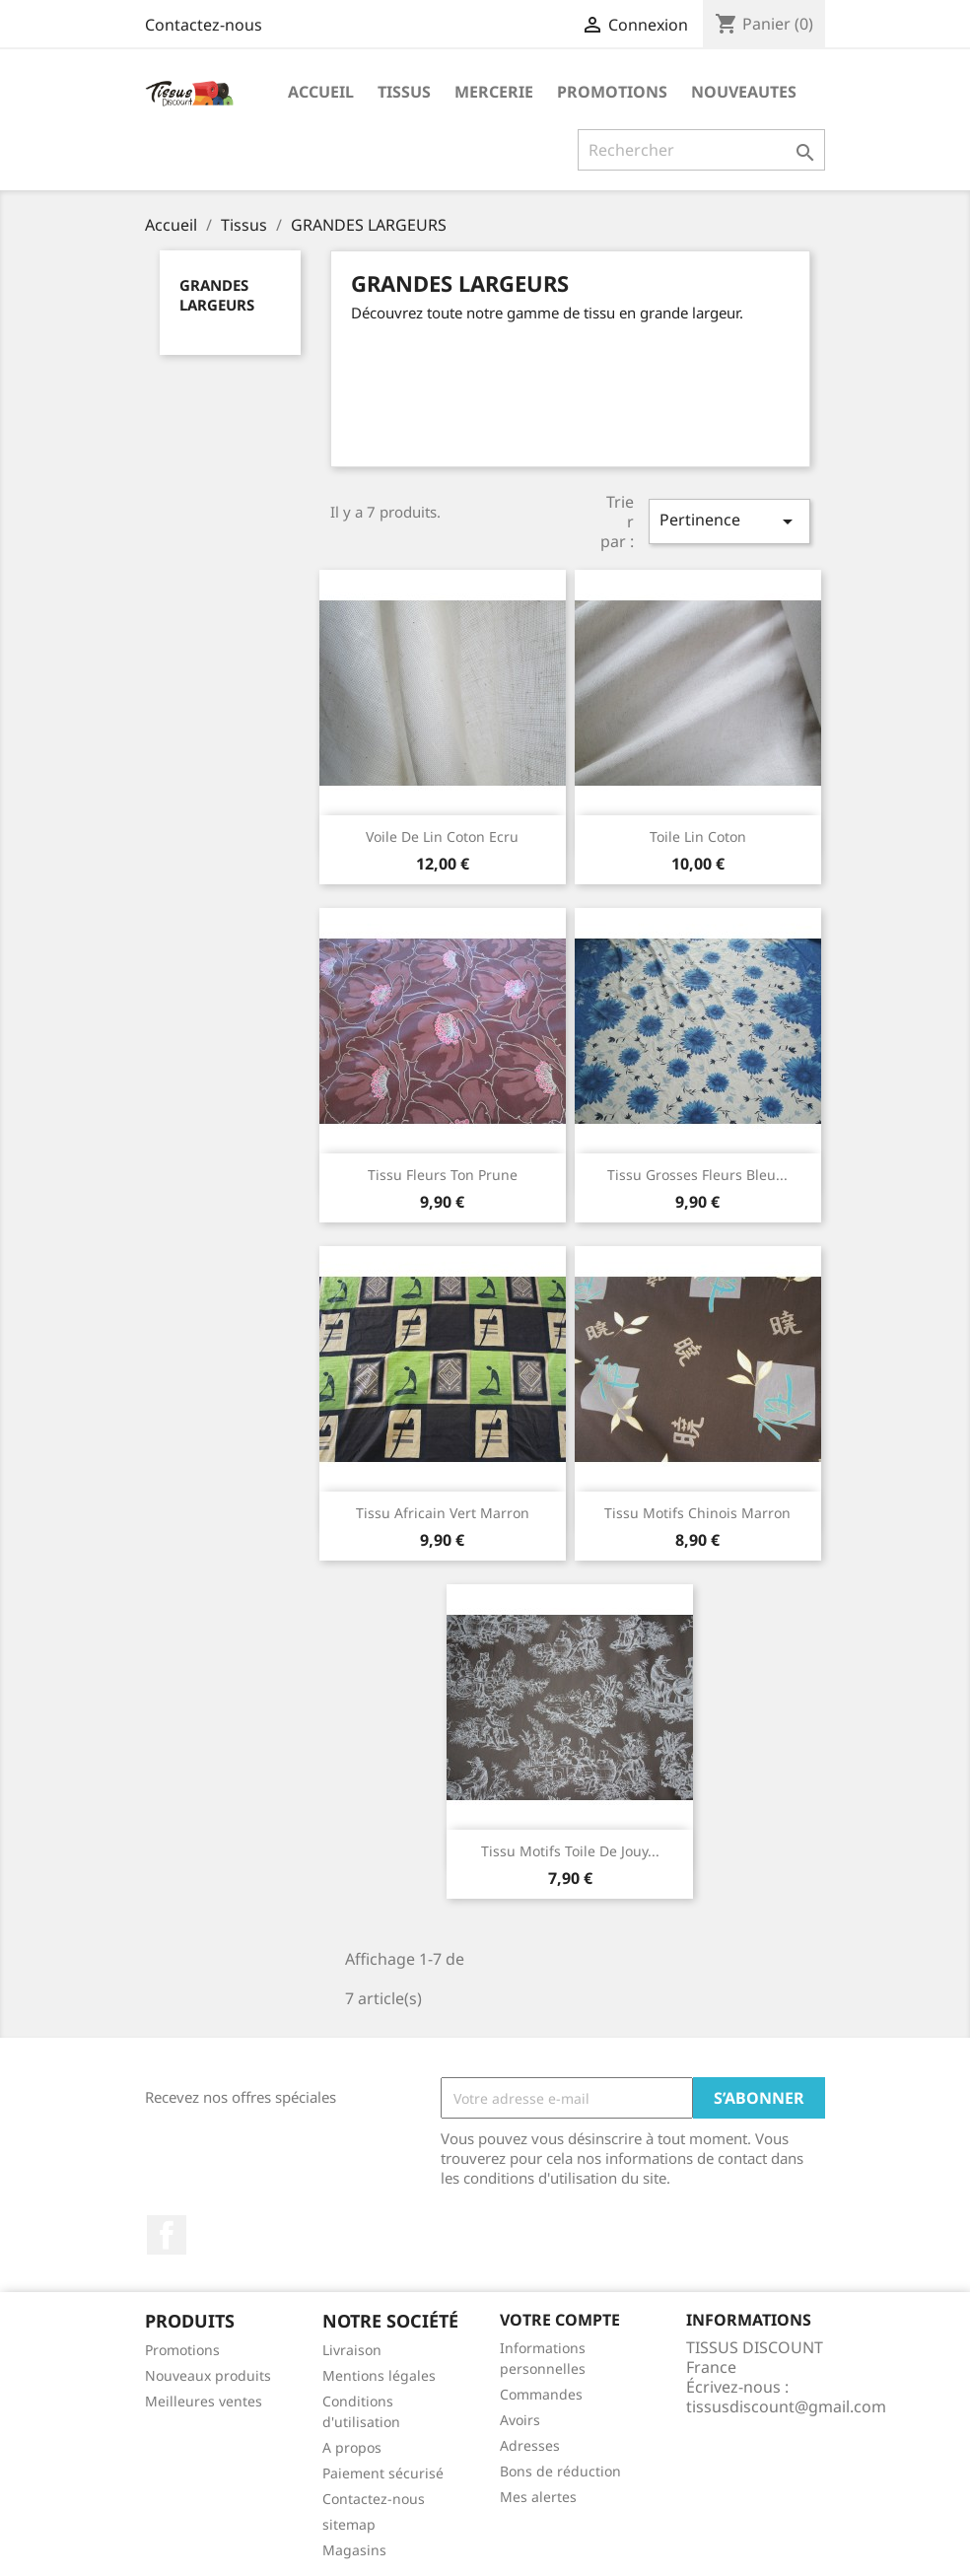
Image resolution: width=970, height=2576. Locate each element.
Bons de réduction (560, 2471)
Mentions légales (379, 2375)
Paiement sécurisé (383, 2473)
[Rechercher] (701, 150)
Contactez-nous (203, 24)
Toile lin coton (698, 836)
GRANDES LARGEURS (216, 294)
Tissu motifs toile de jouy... (570, 1851)
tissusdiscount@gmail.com (786, 2406)
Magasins (354, 2550)
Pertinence (729, 521)
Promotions (182, 2349)
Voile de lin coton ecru (442, 836)
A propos (351, 2447)
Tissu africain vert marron (442, 1512)
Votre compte (560, 2320)
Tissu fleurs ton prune (443, 1174)
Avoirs (520, 2419)
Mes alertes (538, 2496)
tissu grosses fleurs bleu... (697, 1174)
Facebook (166, 2235)
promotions (612, 92)
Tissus (404, 92)
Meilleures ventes (203, 2401)
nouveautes (744, 92)
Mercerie (493, 92)
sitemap (349, 2524)
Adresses (530, 2445)
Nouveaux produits (208, 2375)
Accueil (321, 92)
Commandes (541, 2394)
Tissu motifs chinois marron (697, 1512)
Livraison (351, 2349)
